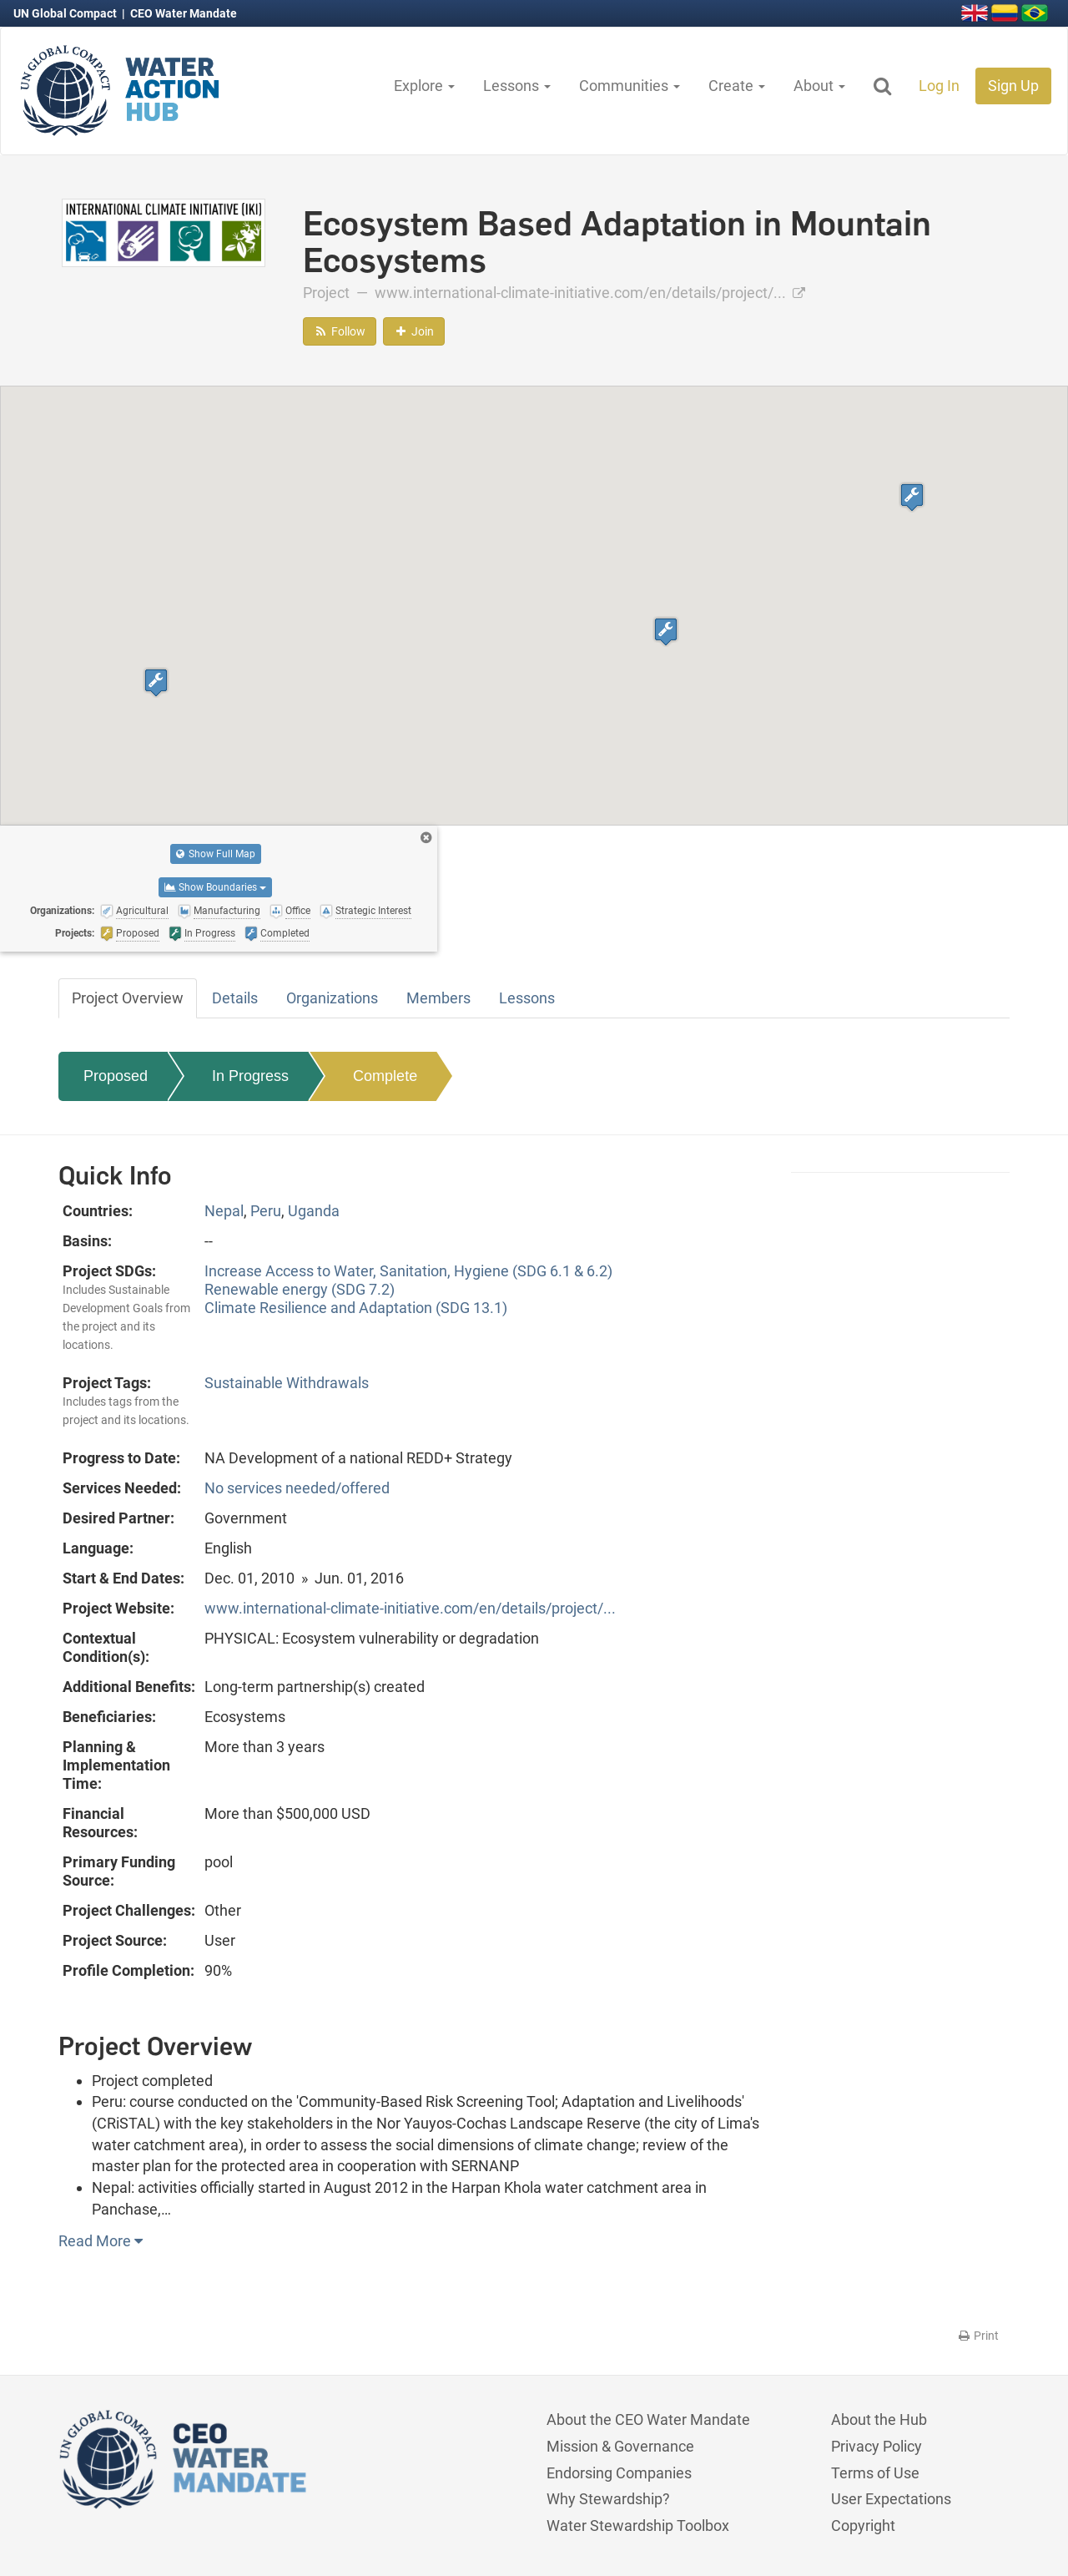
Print (977, 2335)
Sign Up (1013, 85)
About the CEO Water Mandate (648, 2419)
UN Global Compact (66, 13)
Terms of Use (875, 2473)
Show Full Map (215, 854)
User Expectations (891, 2499)
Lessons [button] (517, 85)
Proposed (115, 1076)
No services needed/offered (297, 1488)
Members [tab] (438, 998)
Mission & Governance (620, 2446)
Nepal (224, 1211)
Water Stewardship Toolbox (638, 2525)
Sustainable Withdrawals (286, 1383)
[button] (912, 497)
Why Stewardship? (608, 2499)
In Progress (250, 1076)
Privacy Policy (876, 2446)
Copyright (863, 2525)
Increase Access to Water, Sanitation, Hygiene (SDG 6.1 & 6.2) (408, 1271)
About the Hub (879, 2419)
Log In (939, 85)
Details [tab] (235, 998)
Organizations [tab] (332, 998)
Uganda (314, 1211)
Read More (100, 2241)
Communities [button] (629, 85)
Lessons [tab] (527, 998)
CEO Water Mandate (183, 13)
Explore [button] (424, 85)
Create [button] (736, 85)
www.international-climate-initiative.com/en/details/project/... (590, 292)
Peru (265, 1211)
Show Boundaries (215, 887)
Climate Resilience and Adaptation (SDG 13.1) (355, 1307)
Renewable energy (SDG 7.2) (299, 1289)
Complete (385, 1076)
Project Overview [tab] (128, 998)
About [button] (819, 85)
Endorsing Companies (619, 2473)
